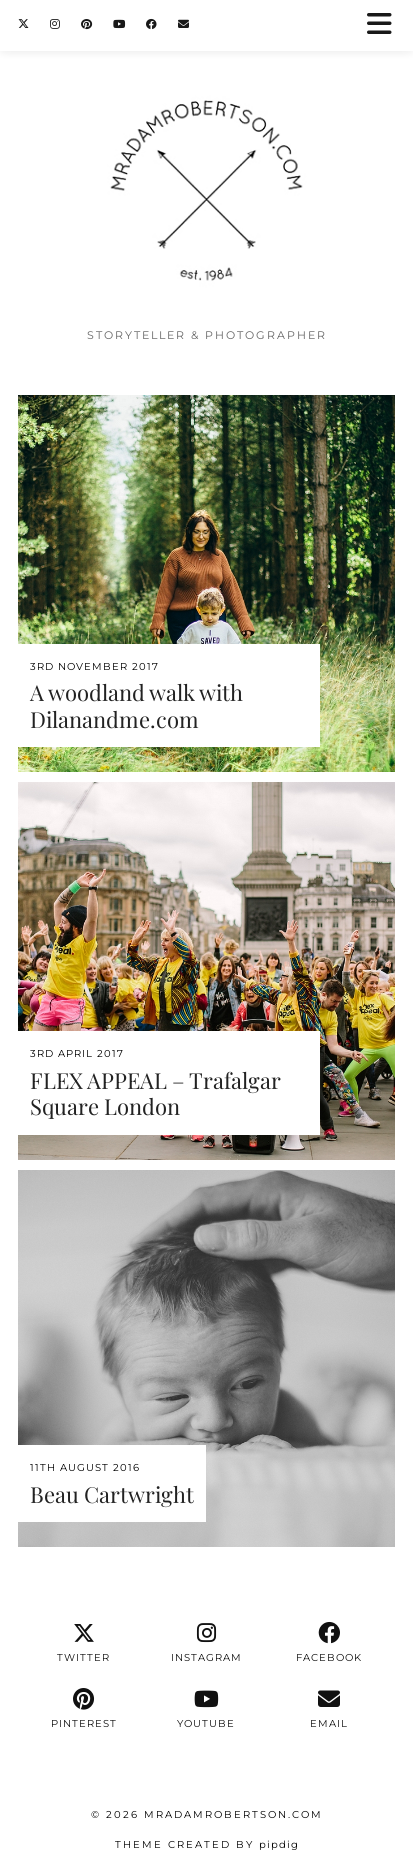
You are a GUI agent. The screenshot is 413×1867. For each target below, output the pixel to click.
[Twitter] (24, 24)
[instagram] (206, 1643)
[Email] (184, 24)
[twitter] (84, 1643)
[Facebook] (152, 24)
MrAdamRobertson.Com (233, 1814)
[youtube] (206, 1709)
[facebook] (329, 1643)
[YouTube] (119, 24)
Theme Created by (207, 1844)
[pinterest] (84, 1709)
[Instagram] (55, 24)
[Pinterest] (87, 24)
